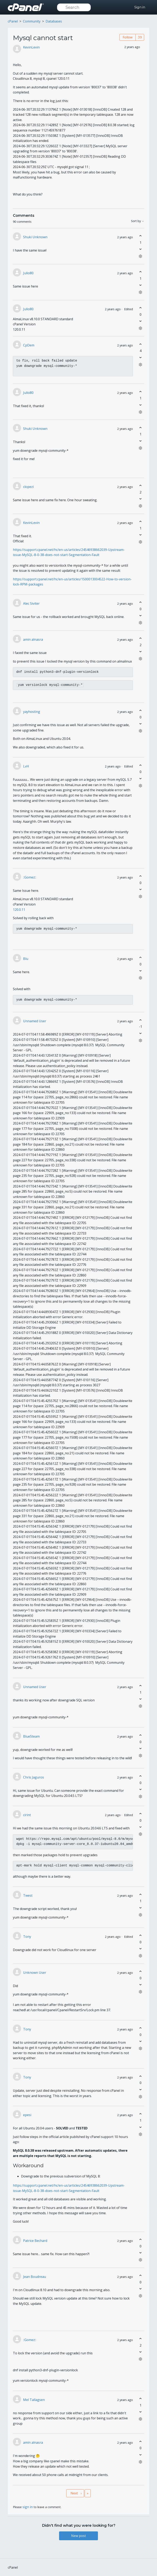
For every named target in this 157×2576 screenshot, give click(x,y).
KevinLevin (31, 47)
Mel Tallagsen (34, 2399)
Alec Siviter (31, 603)
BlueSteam (31, 1736)
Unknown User (34, 1972)
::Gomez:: (29, 877)
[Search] (74, 7)
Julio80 (28, 273)
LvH (26, 766)
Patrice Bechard (35, 2240)
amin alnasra (33, 639)
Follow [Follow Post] (127, 37)
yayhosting (31, 711)
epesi (27, 2115)
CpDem (28, 345)
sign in (27, 2507)
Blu (25, 958)
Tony (27, 1936)
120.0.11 (19, 909)
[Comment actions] (140, 256)
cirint (27, 1815)
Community (31, 21)
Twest (28, 1895)
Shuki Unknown (35, 237)
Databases (54, 21)
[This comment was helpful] (140, 235)
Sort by (137, 221)
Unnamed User (34, 1021)
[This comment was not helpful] (140, 249)
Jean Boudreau (34, 2276)
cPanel (13, 21)
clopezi (28, 486)
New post (78, 2535)
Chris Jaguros (33, 1777)
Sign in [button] (139, 7)
